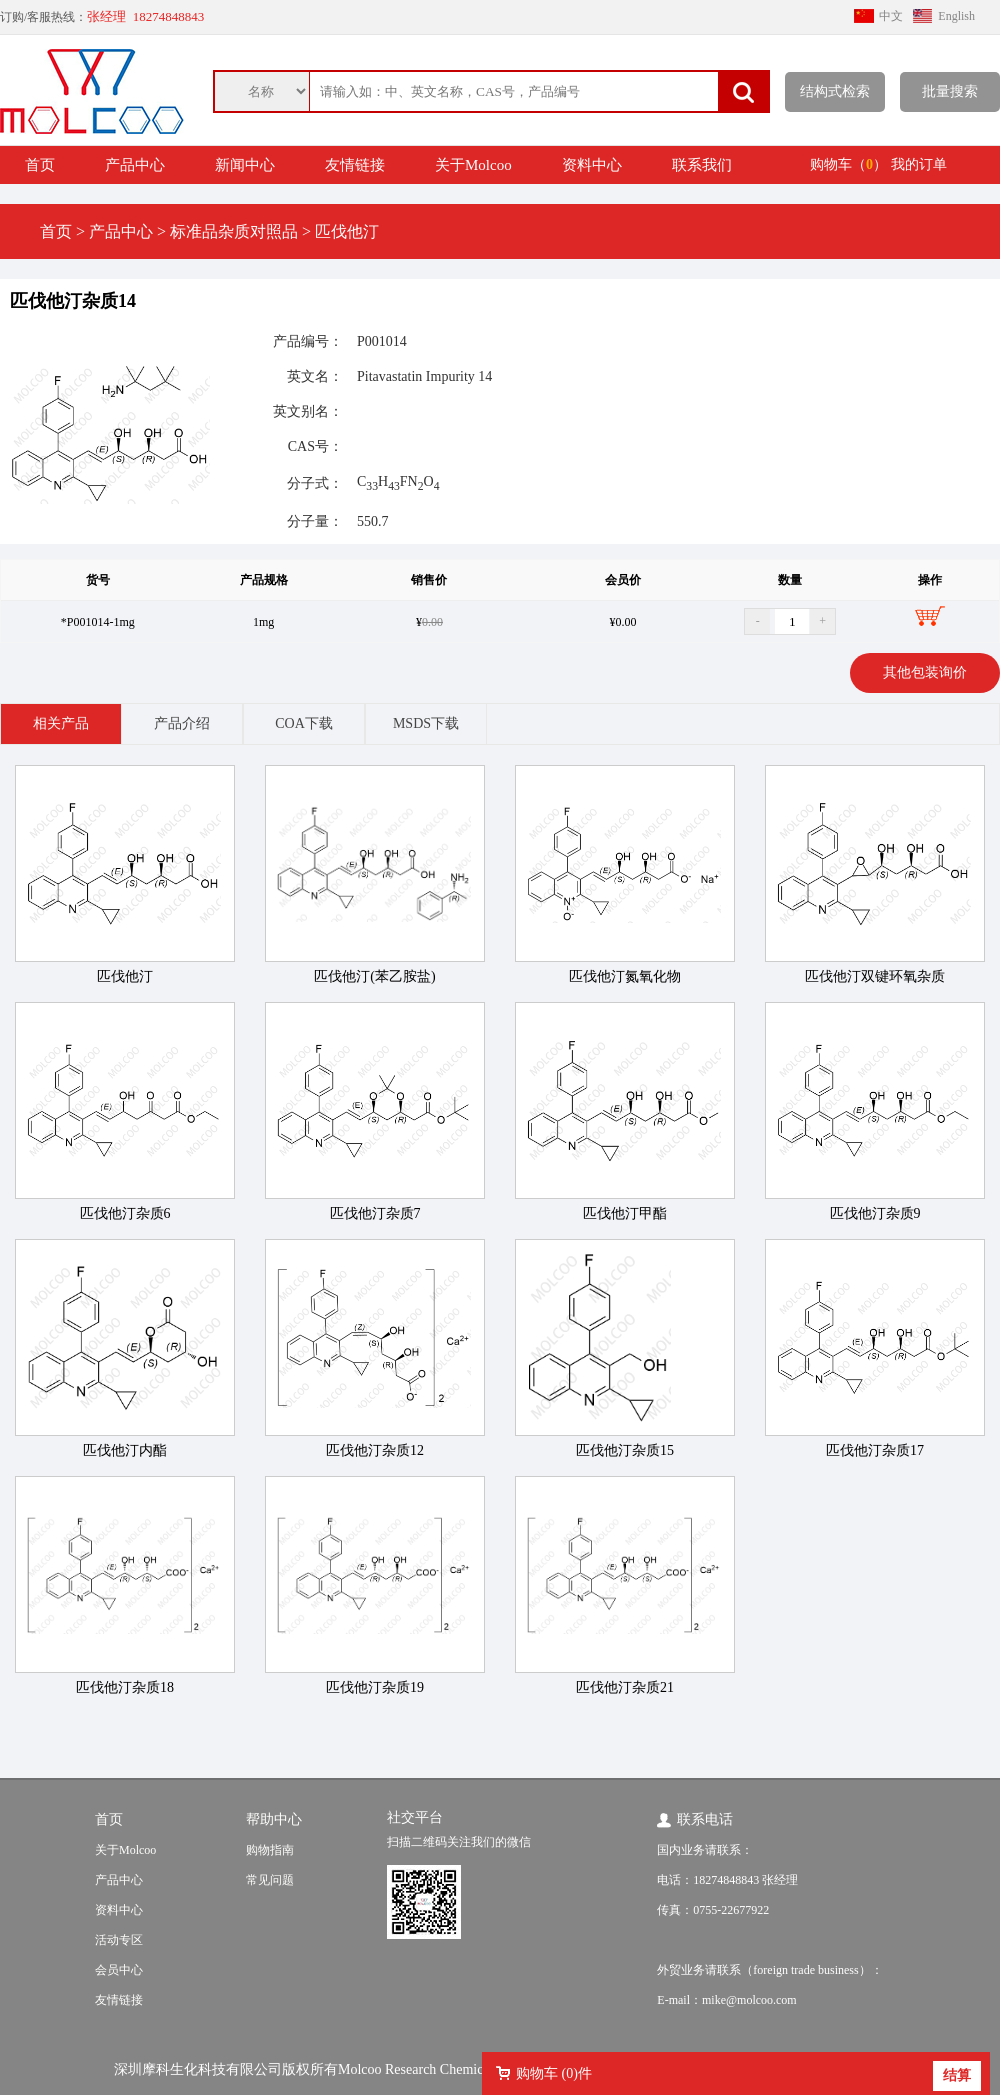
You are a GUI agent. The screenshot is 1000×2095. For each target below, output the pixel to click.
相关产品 (61, 723)
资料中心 (592, 165)
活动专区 (119, 1940)
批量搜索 (950, 91)
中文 (891, 16)
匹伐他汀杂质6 (125, 1213)
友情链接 (355, 165)
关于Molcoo (473, 165)
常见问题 (270, 1880)
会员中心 (119, 1970)
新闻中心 (245, 165)
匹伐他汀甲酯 (625, 1213)
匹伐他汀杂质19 (375, 1687)
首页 (40, 165)
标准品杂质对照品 (234, 231)
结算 (957, 2075)
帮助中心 (274, 1819)
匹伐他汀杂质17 (875, 1450)
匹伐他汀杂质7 (375, 1213)
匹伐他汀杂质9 (875, 1213)
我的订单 (919, 164)
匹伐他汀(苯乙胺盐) (374, 976)
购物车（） (848, 164)
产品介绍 (182, 723)
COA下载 (304, 723)
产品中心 (135, 165)
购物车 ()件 (554, 2073)
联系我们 (702, 165)
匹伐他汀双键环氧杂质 (875, 976)
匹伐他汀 (347, 231)
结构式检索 (835, 91)
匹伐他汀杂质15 (625, 1450)
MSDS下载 (426, 723)
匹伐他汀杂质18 (125, 1687)
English (956, 16)
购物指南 (270, 1850)
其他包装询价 (925, 672)
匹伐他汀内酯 (125, 1450)
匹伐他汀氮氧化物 (625, 976)
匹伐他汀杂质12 (375, 1450)
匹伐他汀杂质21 (625, 1687)
